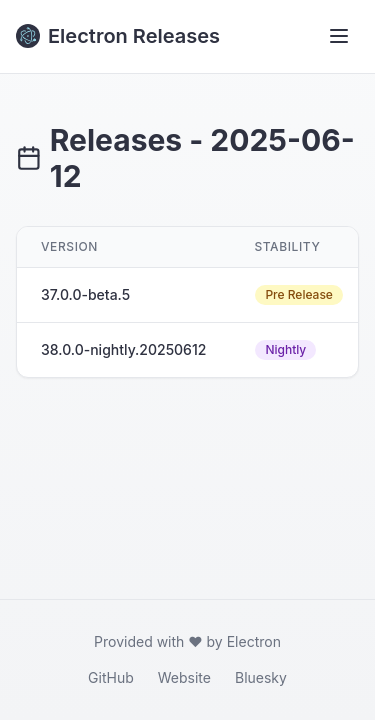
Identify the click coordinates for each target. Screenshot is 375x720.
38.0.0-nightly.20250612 (123, 349)
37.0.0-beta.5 (85, 294)
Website (184, 677)
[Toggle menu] (339, 36)
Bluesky (261, 677)
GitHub (111, 677)
